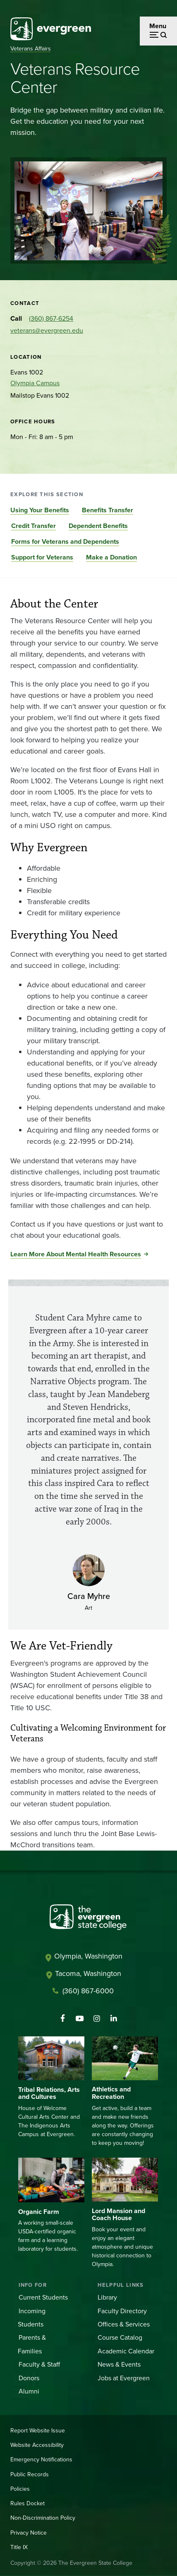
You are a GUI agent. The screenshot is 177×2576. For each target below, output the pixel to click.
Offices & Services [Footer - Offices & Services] (124, 2324)
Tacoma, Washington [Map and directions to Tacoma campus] (88, 1973)
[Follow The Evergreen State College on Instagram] (96, 2018)
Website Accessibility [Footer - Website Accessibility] (37, 2445)
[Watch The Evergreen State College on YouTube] (79, 2018)
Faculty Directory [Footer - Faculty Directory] (122, 2311)
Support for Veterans (42, 557)
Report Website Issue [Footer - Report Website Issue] (37, 2430)
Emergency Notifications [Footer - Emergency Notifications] (41, 2459)
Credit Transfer (33, 526)
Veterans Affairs (30, 48)
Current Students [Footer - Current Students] (43, 2297)
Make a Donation (111, 557)
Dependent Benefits (98, 526)
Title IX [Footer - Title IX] (19, 2547)
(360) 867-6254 (51, 318)
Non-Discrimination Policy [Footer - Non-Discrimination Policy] (42, 2518)
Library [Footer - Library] (107, 2297)
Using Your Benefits (39, 510)
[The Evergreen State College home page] (88, 1919)
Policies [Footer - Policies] (20, 2489)
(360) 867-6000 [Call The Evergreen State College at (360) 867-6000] (88, 1990)
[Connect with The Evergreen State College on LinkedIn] (113, 2018)
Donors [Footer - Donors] (29, 2378)
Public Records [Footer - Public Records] (29, 2474)
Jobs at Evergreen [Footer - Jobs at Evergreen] (124, 2378)
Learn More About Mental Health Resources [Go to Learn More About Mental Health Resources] (75, 1254)
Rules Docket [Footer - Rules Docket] (27, 2503)
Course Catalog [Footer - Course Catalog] (120, 2337)
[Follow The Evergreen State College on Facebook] (63, 2018)
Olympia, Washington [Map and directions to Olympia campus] (88, 1956)
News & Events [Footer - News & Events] (119, 2364)
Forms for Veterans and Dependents (65, 541)
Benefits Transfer (107, 510)
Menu (157, 26)
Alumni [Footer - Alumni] (29, 2391)
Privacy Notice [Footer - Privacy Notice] (28, 2532)
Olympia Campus (35, 383)
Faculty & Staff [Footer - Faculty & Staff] (39, 2364)
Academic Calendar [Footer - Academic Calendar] (126, 2351)
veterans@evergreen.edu (46, 330)
